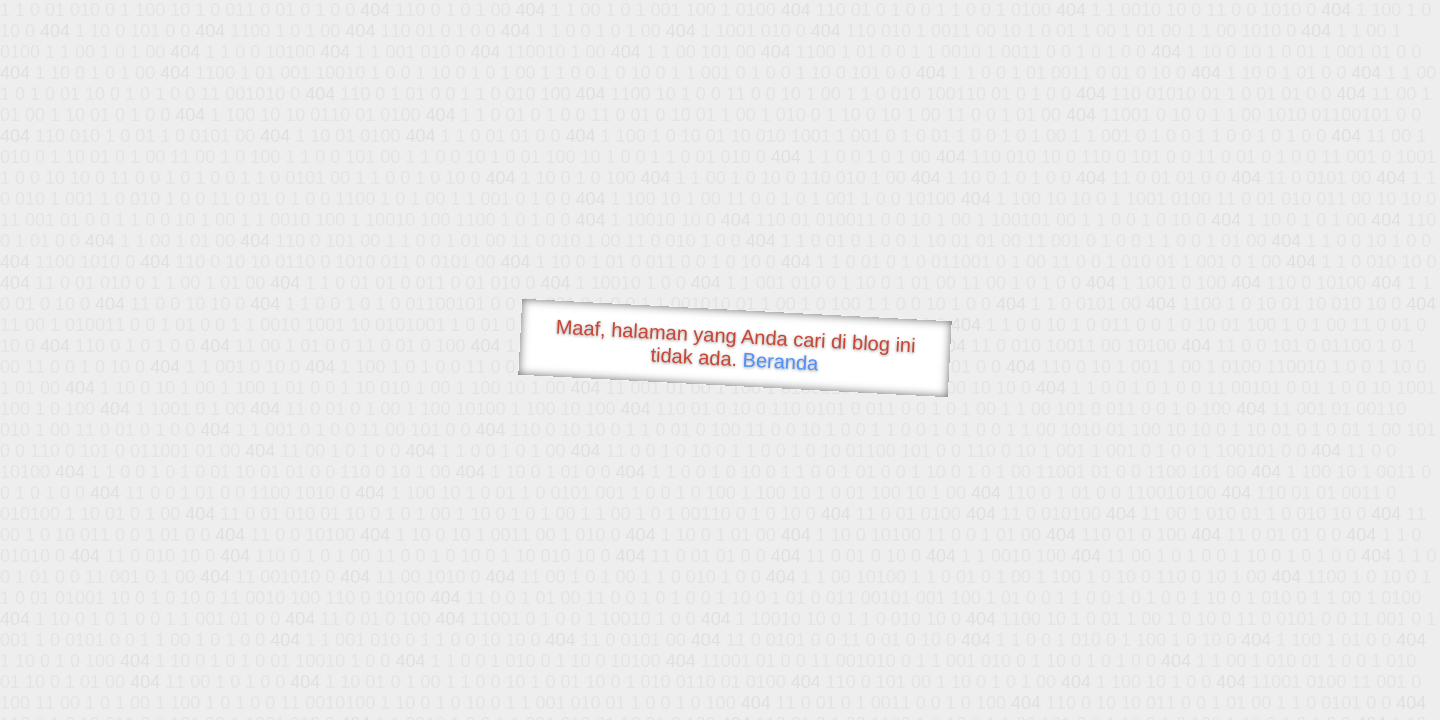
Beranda (780, 361)
